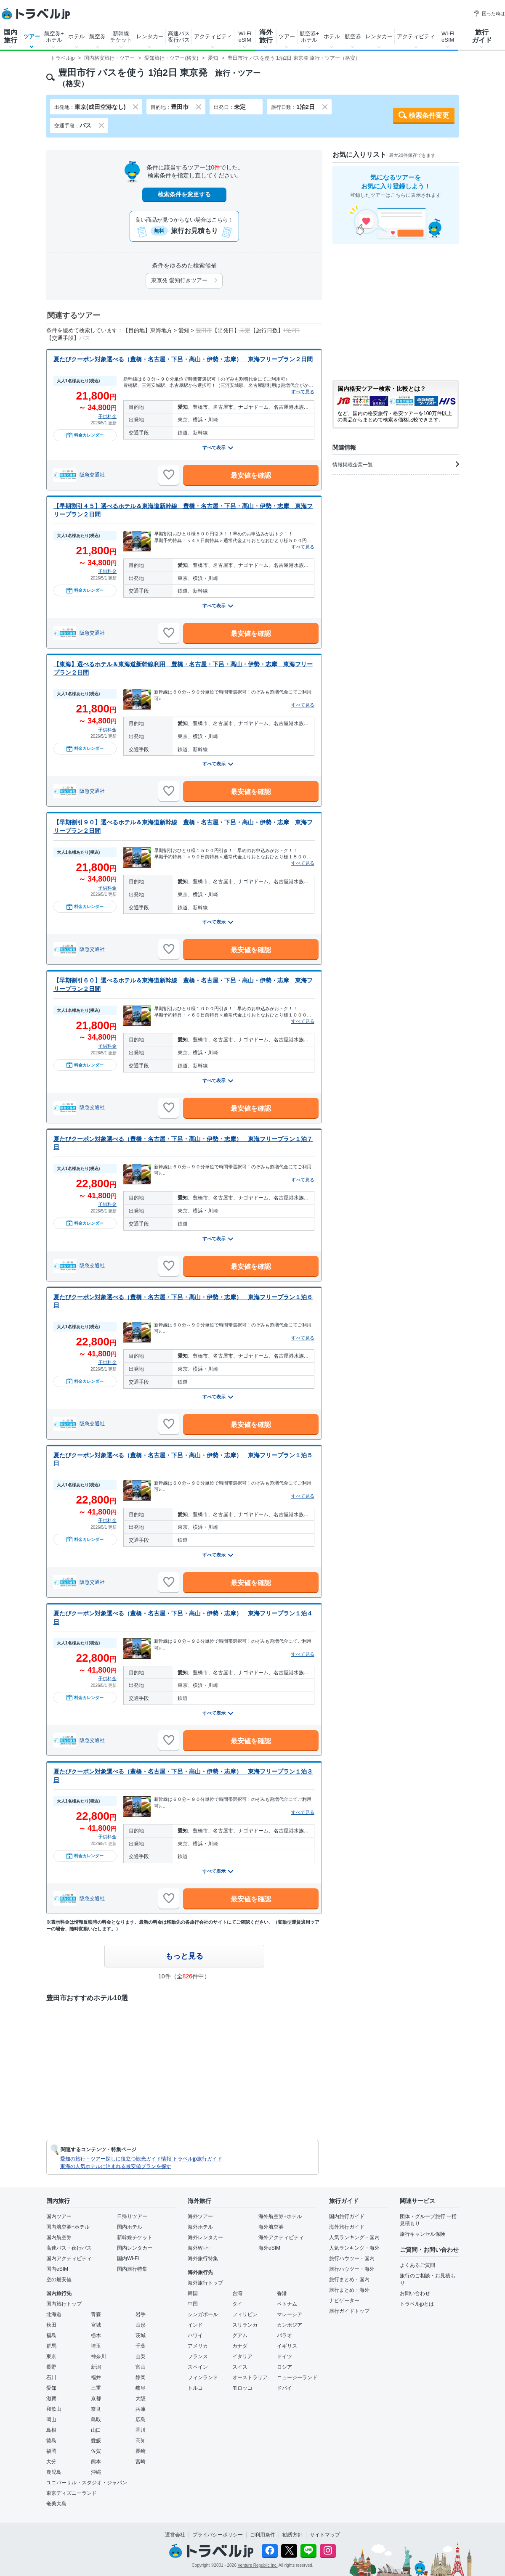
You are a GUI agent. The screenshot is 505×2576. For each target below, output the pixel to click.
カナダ (239, 2346)
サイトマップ (325, 2535)
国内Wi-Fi (128, 2258)
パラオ (284, 2335)
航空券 (97, 36)
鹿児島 (53, 2472)
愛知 (51, 2388)
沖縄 (96, 2472)
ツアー (32, 36)
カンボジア (289, 2325)
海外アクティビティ (281, 2237)
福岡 (51, 2451)
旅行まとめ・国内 (349, 2279)
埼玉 (96, 2346)
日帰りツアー (132, 2216)
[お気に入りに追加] (168, 475)
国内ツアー (59, 2216)
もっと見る (184, 1956)
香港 (282, 2293)
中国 (193, 2304)
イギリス (287, 2346)
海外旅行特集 (203, 2258)
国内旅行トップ (64, 2304)
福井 (96, 2377)
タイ (237, 2304)
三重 (96, 2388)
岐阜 (141, 2388)
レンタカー (150, 36)
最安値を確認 (251, 475)
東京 (51, 2356)
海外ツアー (200, 2216)
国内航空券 (59, 2237)
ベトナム (287, 2304)
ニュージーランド (297, 2377)
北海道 (53, 2314)
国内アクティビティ (69, 2258)
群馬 (51, 2346)
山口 (96, 2430)
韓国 (193, 2293)
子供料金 (107, 416)
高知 (141, 2441)
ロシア (284, 2367)
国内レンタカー (134, 2248)
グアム (239, 2335)
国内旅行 (10, 36)
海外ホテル (200, 2227)
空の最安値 (59, 2279)
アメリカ (198, 2346)
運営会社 (175, 2535)
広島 (141, 2419)
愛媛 (96, 2441)
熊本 (96, 2462)
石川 (51, 2377)
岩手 (141, 2314)
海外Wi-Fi (199, 2248)
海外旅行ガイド (346, 2227)
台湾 (237, 2293)
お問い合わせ (415, 2293)
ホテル (76, 36)
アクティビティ (213, 36)
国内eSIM (57, 2269)
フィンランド (203, 2377)
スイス (239, 2367)
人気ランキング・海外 (354, 2248)
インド (195, 2325)
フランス (198, 2356)
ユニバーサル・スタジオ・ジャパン (86, 2483)
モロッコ (242, 2388)
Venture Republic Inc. (258, 2565)
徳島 (51, 2441)
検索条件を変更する (184, 194)
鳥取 (96, 2419)
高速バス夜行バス (179, 36)
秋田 (51, 2325)
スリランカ (245, 2325)
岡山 (51, 2419)
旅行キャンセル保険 (422, 2234)
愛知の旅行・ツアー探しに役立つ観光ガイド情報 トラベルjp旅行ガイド (141, 2159)
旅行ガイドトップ (349, 2311)
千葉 (141, 2346)
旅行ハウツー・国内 (352, 2258)
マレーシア (289, 2314)
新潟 (96, 2367)
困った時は (489, 13)
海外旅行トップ (205, 2283)
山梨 (141, 2356)
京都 (96, 2398)
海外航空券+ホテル (280, 2216)
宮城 (96, 2325)
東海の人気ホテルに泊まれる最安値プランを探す (115, 2166)
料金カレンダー (85, 435)
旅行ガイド (482, 36)
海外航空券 (271, 2227)
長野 (51, 2367)
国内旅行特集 (132, 2269)
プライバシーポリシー (217, 2535)
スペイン (198, 2367)
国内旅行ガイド (346, 2216)
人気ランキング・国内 (354, 2237)
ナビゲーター (344, 2300)
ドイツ (284, 2356)
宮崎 (141, 2462)
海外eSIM (269, 2248)
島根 (51, 2430)
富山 (141, 2367)
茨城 (141, 2335)
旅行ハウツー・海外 (352, 2269)
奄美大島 (56, 2504)
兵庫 (141, 2409)
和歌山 (53, 2409)
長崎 (141, 2451)
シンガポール (203, 2314)
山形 (141, 2325)
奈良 (96, 2409)
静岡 (141, 2377)
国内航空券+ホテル (68, 2227)
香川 (141, 2430)
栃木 (96, 2335)
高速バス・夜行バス (69, 2248)
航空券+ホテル (54, 36)
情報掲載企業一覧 (395, 464)
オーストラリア (250, 2377)
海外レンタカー (205, 2237)
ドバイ (284, 2388)
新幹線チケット (121, 36)
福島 (51, 2335)
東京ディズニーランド (71, 2493)
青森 (96, 2314)
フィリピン (245, 2314)
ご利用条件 (262, 2535)
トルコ (195, 2388)
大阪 (141, 2398)
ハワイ (195, 2335)
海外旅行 (266, 36)
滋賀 (51, 2398)
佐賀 (96, 2451)
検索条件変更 (429, 115)
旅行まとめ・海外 (349, 2290)
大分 (51, 2462)
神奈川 (98, 2356)
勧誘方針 (292, 2535)
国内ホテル (129, 2227)
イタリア (242, 2356)
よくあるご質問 (417, 2265)
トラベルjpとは (417, 2304)
